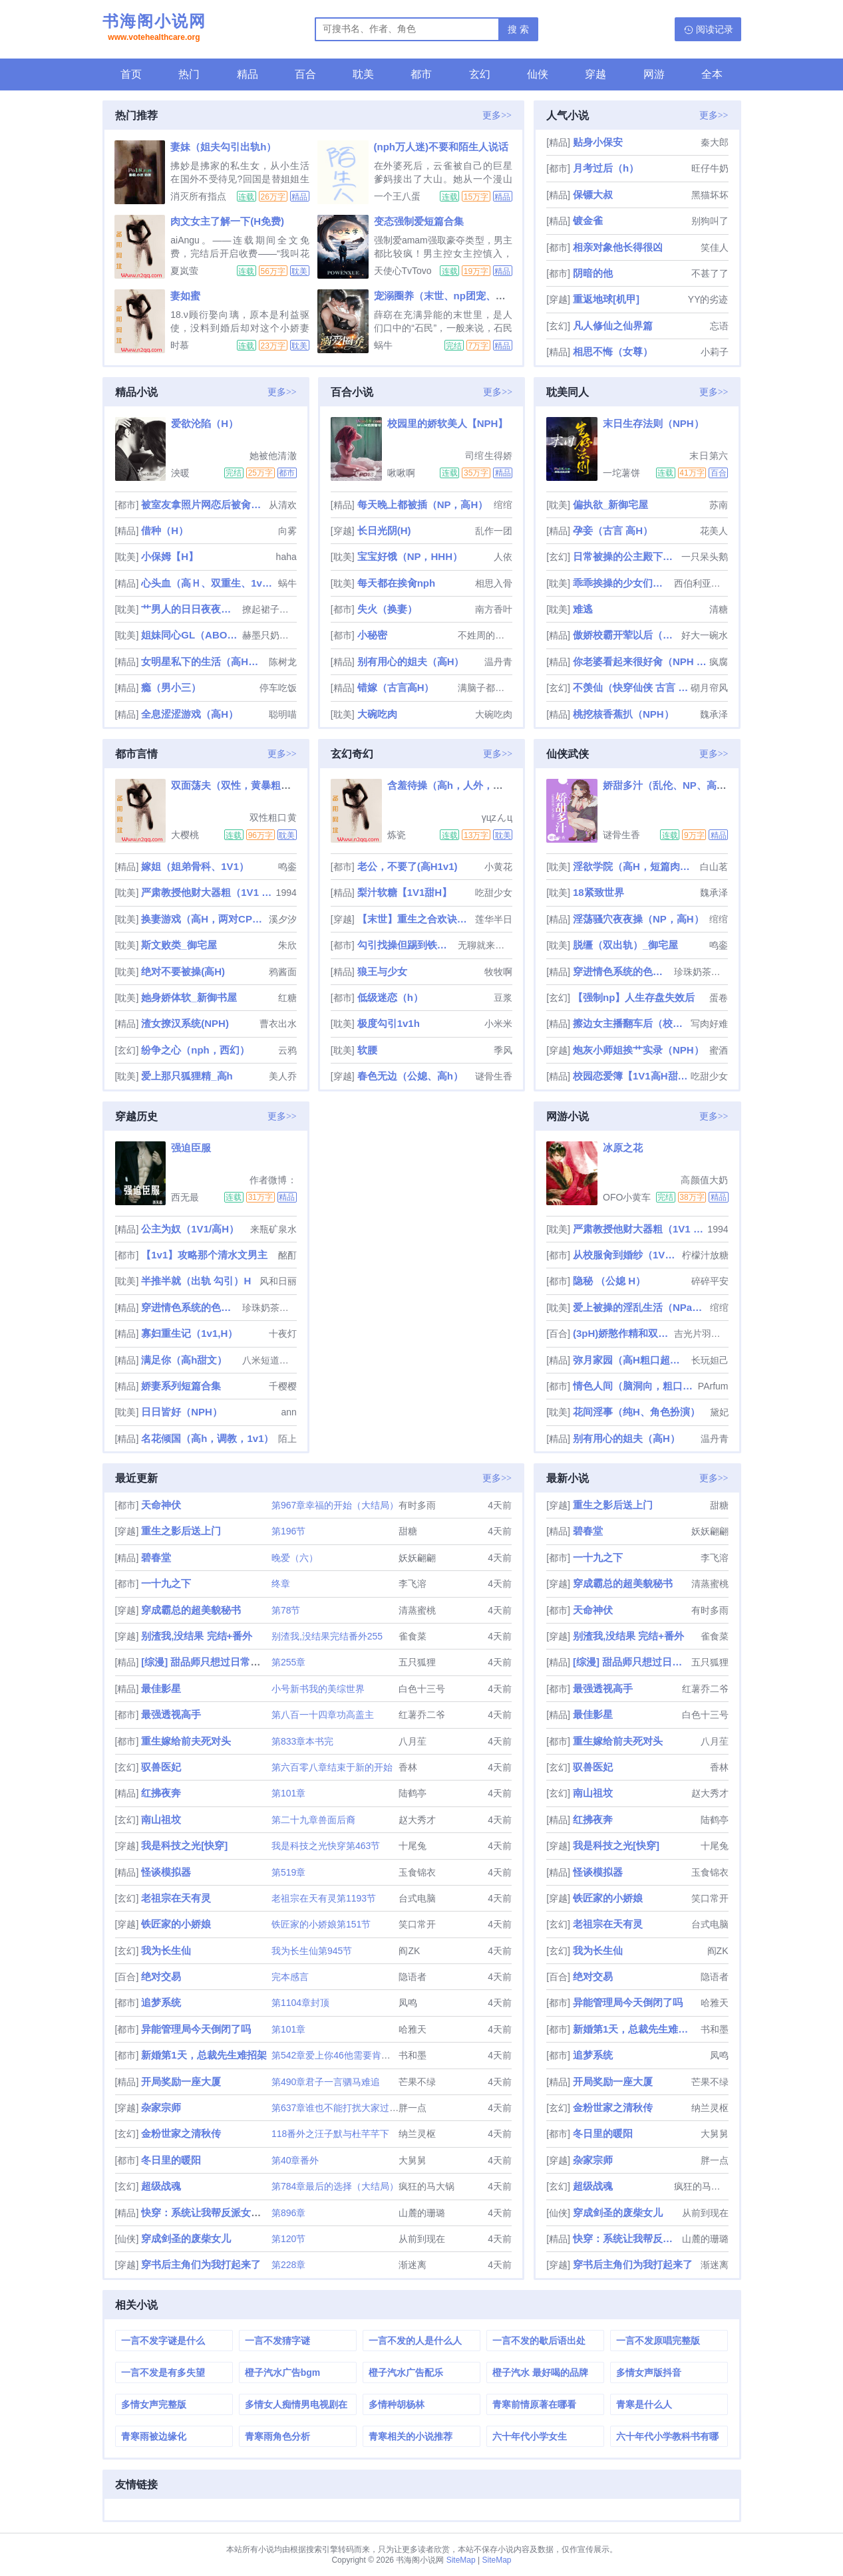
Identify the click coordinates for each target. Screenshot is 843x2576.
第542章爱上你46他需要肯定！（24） (350, 2055)
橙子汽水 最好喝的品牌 (540, 2372)
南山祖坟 (161, 1819)
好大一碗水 (704, 635)
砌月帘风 (709, 687)
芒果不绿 (417, 2081)
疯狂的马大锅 (426, 2186)
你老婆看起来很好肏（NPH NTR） (640, 661)
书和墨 (412, 2055)
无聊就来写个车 (485, 945)
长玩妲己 (710, 1360)
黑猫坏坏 (710, 195)
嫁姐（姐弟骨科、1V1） (195, 866)
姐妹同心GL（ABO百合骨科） (190, 635)
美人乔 (283, 1076)
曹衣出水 (278, 1023)
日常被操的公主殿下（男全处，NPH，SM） (626, 556)
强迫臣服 (191, 1147)
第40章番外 (295, 2160)
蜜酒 (718, 1050)
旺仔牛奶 (710, 168)
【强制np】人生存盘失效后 (634, 997)
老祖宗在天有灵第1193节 (323, 1898)
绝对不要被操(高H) (183, 971)
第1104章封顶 (300, 2002)
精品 (247, 74)
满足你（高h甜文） (184, 1359)
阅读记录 (714, 29)
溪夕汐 (283, 919)
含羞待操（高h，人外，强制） (455, 785)
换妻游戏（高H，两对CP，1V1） (203, 919)
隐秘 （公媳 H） (609, 1280)
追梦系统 (161, 2002)
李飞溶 (412, 1583)
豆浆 (503, 997)
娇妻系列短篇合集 (181, 1385)
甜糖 (408, 1531)
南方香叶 (493, 609)
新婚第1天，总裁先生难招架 (203, 2055)
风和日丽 (278, 1281)
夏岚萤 (184, 270)
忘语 (719, 326)
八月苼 (412, 1741)
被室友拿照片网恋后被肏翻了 (203, 504)
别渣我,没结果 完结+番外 (196, 1636)
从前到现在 (422, 2238)
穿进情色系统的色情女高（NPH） (622, 971)
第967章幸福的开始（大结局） (335, 1505)
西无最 (185, 1197)
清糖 (718, 609)
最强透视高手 (171, 1714)
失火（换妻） (387, 609)
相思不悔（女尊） (613, 351)
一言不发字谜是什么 (163, 2340)
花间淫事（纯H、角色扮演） (636, 1411)
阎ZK (409, 1950)
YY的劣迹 (708, 299)
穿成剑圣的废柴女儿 (186, 2238)
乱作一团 (493, 530)
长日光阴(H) (384, 530)
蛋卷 (718, 997)
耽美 (363, 74)
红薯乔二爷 (422, 1714)
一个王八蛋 (397, 196)
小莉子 (715, 352)
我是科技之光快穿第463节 (325, 1845)
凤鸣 (408, 2002)
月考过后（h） (606, 168)
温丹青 (498, 661)
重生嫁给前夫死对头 (186, 1741)
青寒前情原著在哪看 (534, 2404)
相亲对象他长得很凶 (618, 247)
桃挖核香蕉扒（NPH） (623, 714)
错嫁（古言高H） (395, 687)
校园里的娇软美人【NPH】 (447, 423)
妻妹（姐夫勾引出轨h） (223, 146)
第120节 (288, 2238)
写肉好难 (709, 1023)
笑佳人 (715, 247)
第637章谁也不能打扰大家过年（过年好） (358, 2107)
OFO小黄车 (627, 1197)
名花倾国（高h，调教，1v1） (207, 1438)
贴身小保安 (598, 142)
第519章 (288, 1872)
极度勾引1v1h (388, 1023)
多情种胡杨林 (396, 2404)
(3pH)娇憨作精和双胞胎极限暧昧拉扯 (622, 1333)
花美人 (714, 530)
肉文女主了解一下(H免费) (227, 221)
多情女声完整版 (153, 2404)
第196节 (288, 1531)
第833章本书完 (302, 1741)
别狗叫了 (710, 220)
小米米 (498, 1023)
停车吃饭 (278, 687)
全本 (712, 74)
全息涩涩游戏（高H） (189, 714)
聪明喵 (283, 714)
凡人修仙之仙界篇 (613, 325)
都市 (421, 74)
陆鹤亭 (412, 1793)
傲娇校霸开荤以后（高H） (626, 635)
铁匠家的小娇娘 (176, 1924)
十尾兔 (412, 1845)
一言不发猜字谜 (277, 2340)
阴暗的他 (593, 273)
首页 (131, 74)
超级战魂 (161, 2186)
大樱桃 (185, 834)
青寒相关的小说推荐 (410, 2436)
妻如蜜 (185, 295)
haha (286, 556)
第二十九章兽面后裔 (313, 1819)
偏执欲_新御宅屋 (610, 504)
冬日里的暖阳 (171, 2160)
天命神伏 (161, 1504)
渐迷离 (412, 2264)
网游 (654, 74)
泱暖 (180, 473)
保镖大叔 (593, 194)
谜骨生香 (493, 1076)
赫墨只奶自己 (269, 635)
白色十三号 (422, 1688)
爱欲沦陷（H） (204, 423)
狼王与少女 (382, 971)
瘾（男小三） (171, 687)
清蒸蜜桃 (417, 1610)
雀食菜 (412, 1636)
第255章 (288, 1662)
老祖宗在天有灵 (176, 1898)
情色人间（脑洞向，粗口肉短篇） (634, 1385)
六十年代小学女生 (529, 2436)
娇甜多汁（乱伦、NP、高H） (668, 785)
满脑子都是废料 (485, 687)
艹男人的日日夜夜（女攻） (190, 609)
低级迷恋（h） (390, 997)
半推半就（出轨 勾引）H (196, 1280)
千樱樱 (283, 1386)
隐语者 (412, 1976)
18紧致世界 (598, 892)
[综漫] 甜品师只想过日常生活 (205, 1661)
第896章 (288, 2213)
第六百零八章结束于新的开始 (332, 1767)
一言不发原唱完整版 (658, 2340)
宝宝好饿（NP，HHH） (409, 556)
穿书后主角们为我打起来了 (201, 2264)
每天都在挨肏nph (396, 583)
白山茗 (714, 866)
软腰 (367, 1050)
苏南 (718, 505)
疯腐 (718, 661)
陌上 (287, 1438)
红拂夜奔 (161, 1792)
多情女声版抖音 (648, 2372)
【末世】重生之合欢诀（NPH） (414, 919)
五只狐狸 (417, 1662)
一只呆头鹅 (704, 556)
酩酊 (287, 1255)
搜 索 (518, 29)
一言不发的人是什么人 (415, 2340)
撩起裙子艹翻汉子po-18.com (269, 609)
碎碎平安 (710, 1281)
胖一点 (412, 2107)
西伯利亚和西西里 (701, 583)
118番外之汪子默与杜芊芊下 (330, 2133)
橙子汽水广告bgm (283, 2372)
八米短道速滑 (269, 1360)
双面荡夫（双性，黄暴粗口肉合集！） (256, 785)
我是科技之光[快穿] (184, 1845)
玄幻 (479, 74)
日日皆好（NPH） (181, 1411)
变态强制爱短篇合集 (419, 221)
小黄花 (498, 866)
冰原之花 (623, 1147)
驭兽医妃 (161, 1767)
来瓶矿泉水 (273, 1229)
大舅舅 (412, 2160)
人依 (503, 556)
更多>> (497, 115)
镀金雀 (588, 220)
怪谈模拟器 (166, 1872)
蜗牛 (383, 345)
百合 (305, 74)
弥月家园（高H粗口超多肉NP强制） (630, 1359)
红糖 (287, 997)
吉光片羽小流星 (701, 1333)
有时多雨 (417, 1505)
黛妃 (719, 1412)
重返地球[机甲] (606, 299)
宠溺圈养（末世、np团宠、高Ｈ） (450, 295)
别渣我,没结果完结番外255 (327, 1636)
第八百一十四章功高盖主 (322, 1714)
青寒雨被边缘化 (153, 2436)
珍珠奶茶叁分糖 (701, 971)
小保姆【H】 (169, 556)
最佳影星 (161, 1688)
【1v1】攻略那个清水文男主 (204, 1254)
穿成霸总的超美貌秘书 (191, 1610)
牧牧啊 (498, 971)
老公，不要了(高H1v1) (407, 866)
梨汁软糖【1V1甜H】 (404, 892)
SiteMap (461, 2560)
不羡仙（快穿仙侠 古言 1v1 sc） (630, 687)
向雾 (287, 530)
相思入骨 (493, 583)
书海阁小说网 (154, 28)
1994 (286, 892)
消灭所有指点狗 (198, 196)
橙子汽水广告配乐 (406, 2372)
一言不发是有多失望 (163, 2372)
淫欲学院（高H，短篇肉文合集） (635, 866)
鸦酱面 (283, 971)
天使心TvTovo (403, 270)
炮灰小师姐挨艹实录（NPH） (638, 1050)
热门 (189, 74)
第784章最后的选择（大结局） (335, 2186)
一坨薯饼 (621, 473)
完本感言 (290, 1976)
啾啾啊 (401, 473)
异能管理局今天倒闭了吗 (196, 2029)
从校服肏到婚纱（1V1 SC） (626, 1254)
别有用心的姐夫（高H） (410, 661)
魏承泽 (714, 714)
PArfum (713, 1386)
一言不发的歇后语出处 (539, 2340)
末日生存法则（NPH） (653, 423)
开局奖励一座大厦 (181, 2081)
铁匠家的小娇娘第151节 (321, 1924)
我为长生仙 (166, 1950)
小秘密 (372, 635)
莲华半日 (493, 919)
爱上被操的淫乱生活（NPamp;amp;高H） (640, 1307)
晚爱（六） (294, 1557)
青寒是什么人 (644, 2404)
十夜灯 (283, 1333)
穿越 (595, 74)
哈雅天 (412, 2029)
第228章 (288, 2264)
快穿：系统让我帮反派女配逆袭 (211, 2212)
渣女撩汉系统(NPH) (185, 1023)
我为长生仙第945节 (311, 1950)
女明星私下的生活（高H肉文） (203, 661)
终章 (280, 1583)
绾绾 (503, 505)
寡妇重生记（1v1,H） (189, 1333)
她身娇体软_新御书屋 (188, 997)
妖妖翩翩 (417, 1557)
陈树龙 (283, 661)
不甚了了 (710, 273)
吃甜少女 (493, 892)
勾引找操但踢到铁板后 (406, 944)
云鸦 (287, 1050)
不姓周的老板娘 (485, 635)
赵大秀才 (417, 1819)
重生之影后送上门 (181, 1530)
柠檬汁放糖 (705, 1255)
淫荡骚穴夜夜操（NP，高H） (638, 919)
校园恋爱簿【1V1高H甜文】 (630, 1075)
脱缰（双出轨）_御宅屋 (625, 944)
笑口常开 (417, 1924)
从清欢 (283, 505)
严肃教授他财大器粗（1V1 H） (207, 892)
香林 (408, 1767)
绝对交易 (161, 1976)
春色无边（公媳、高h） (410, 1075)
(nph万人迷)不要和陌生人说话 (441, 146)
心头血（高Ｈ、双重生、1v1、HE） (208, 583)
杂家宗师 (161, 2107)
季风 (503, 1050)
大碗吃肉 (377, 714)
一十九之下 (166, 1583)
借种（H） (164, 530)
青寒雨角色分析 (277, 2436)
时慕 (179, 345)
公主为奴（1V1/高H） (190, 1228)
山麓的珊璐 (422, 2213)
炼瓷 (396, 834)
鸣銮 (287, 866)
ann (288, 1412)
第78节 (286, 1610)
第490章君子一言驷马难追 (325, 2081)
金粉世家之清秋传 (181, 2133)
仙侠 (537, 74)
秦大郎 (715, 142)
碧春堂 (156, 1557)
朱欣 (287, 945)
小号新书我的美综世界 (318, 1688)
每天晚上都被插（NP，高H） (422, 504)
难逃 (583, 609)
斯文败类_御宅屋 (178, 944)
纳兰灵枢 (417, 2133)
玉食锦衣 (417, 1872)
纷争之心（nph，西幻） (195, 1050)
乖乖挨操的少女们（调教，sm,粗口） (622, 583)
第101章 (288, 1793)
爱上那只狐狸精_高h (187, 1075)
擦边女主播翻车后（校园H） (630, 1023)
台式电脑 (417, 1898)
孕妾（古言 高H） (613, 530)
